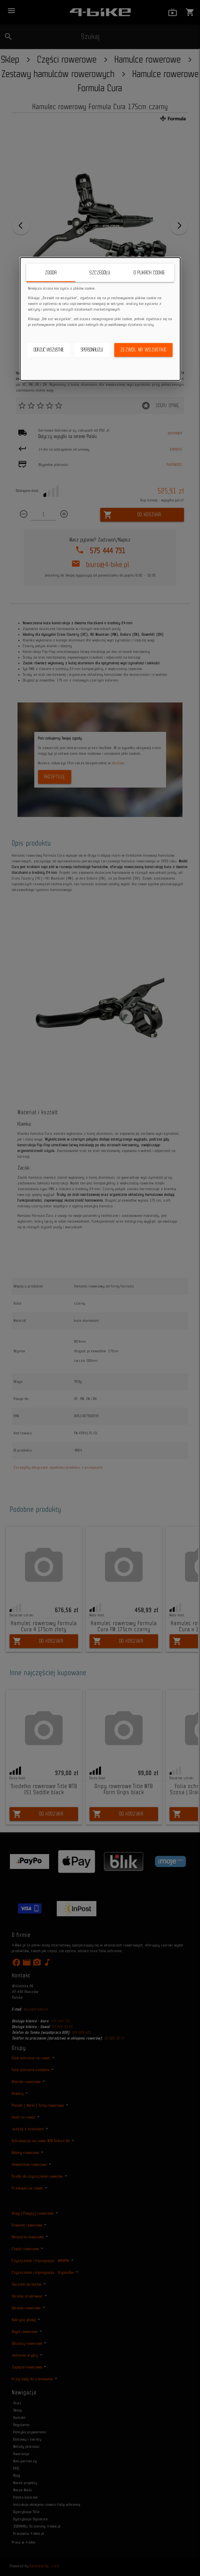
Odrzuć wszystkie (49, 350)
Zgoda (51, 272)
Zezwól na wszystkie (143, 350)
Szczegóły (100, 272)
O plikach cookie (149, 272)
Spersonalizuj (92, 350)
